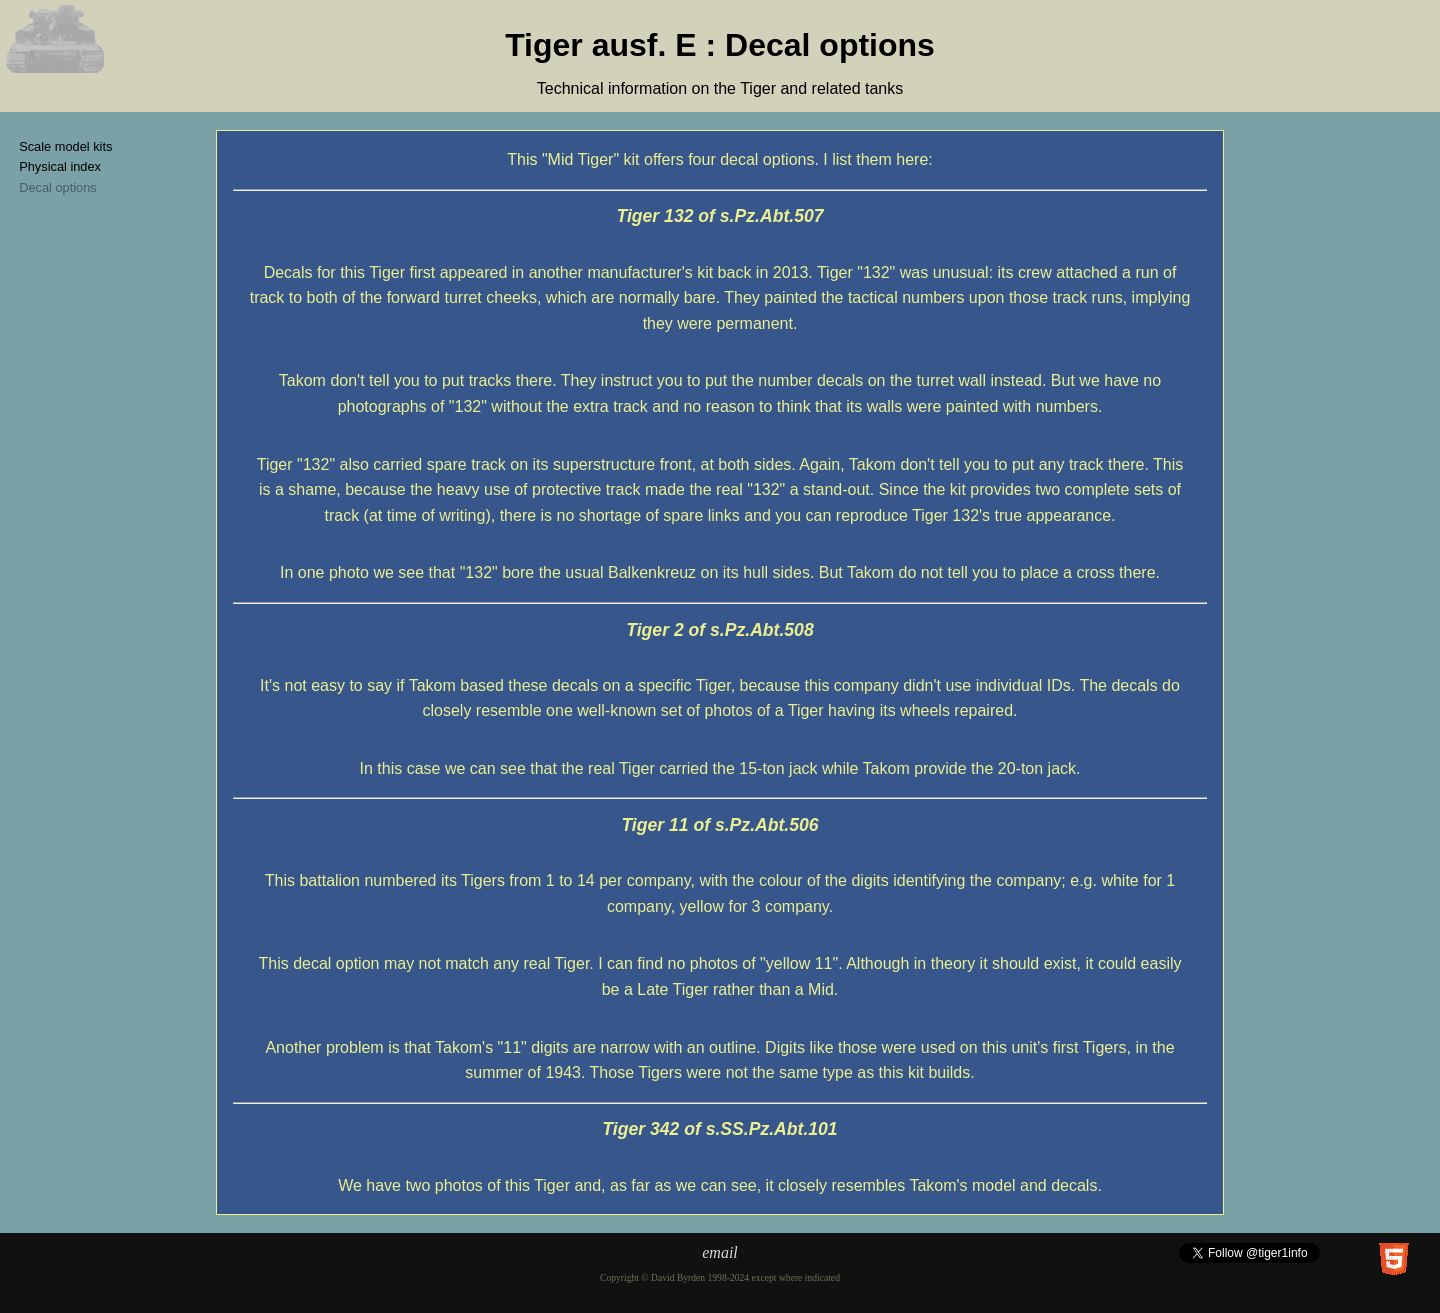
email (720, 1252)
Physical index (60, 166)
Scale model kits (65, 146)
